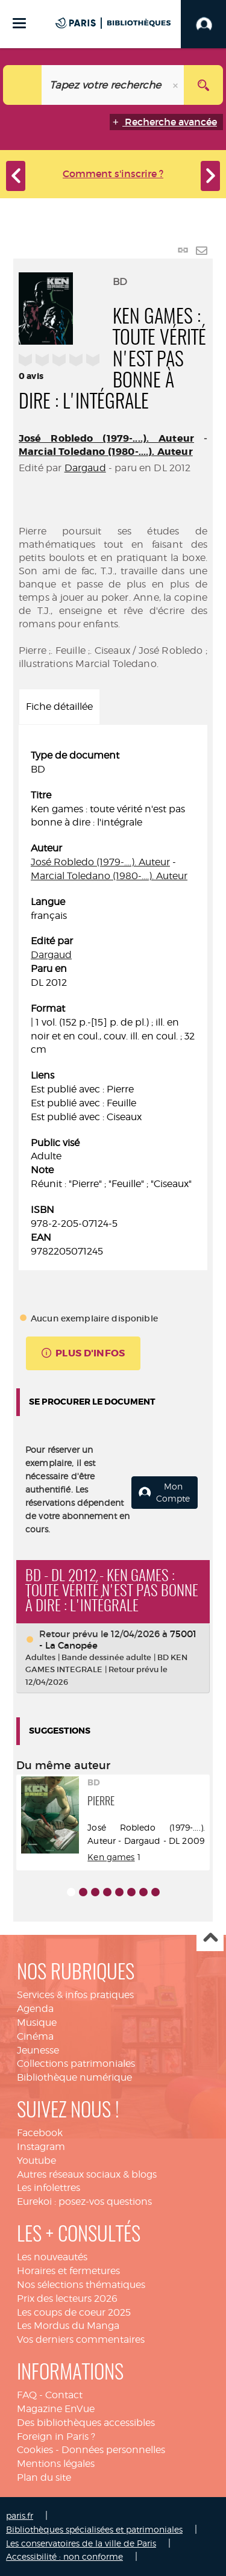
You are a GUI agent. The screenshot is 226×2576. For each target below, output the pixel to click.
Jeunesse (38, 2050)
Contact (64, 2395)
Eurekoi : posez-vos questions (84, 2201)
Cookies (35, 2449)
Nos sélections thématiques (81, 2284)
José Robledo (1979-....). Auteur (106, 438)
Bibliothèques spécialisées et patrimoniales (94, 2529)
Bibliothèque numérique (74, 2077)
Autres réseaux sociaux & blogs (87, 2174)
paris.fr (19, 2515)
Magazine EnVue (56, 2409)
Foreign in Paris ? (56, 2436)
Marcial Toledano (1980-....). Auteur (106, 451)
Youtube (36, 2160)
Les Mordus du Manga (68, 2325)
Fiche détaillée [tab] (59, 706)
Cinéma (35, 2036)
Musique (37, 2022)
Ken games (110, 1857)
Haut (210, 1938)
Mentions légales (56, 2463)
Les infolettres (48, 2187)
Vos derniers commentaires (81, 2339)
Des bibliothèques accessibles (86, 2422)
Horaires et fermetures (68, 2271)
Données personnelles (113, 2449)
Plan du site (44, 2477)
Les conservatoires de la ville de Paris (81, 2543)
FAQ (27, 2395)
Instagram (41, 2146)
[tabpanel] (113, 1003)
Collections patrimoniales (76, 2063)
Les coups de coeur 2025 (74, 2312)
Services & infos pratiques (75, 1995)
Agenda (35, 2008)
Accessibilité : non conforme (64, 2556)
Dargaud (85, 468)
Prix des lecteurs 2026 (67, 2298)
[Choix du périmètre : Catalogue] (22, 85)
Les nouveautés (52, 2257)
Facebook (40, 2133)
